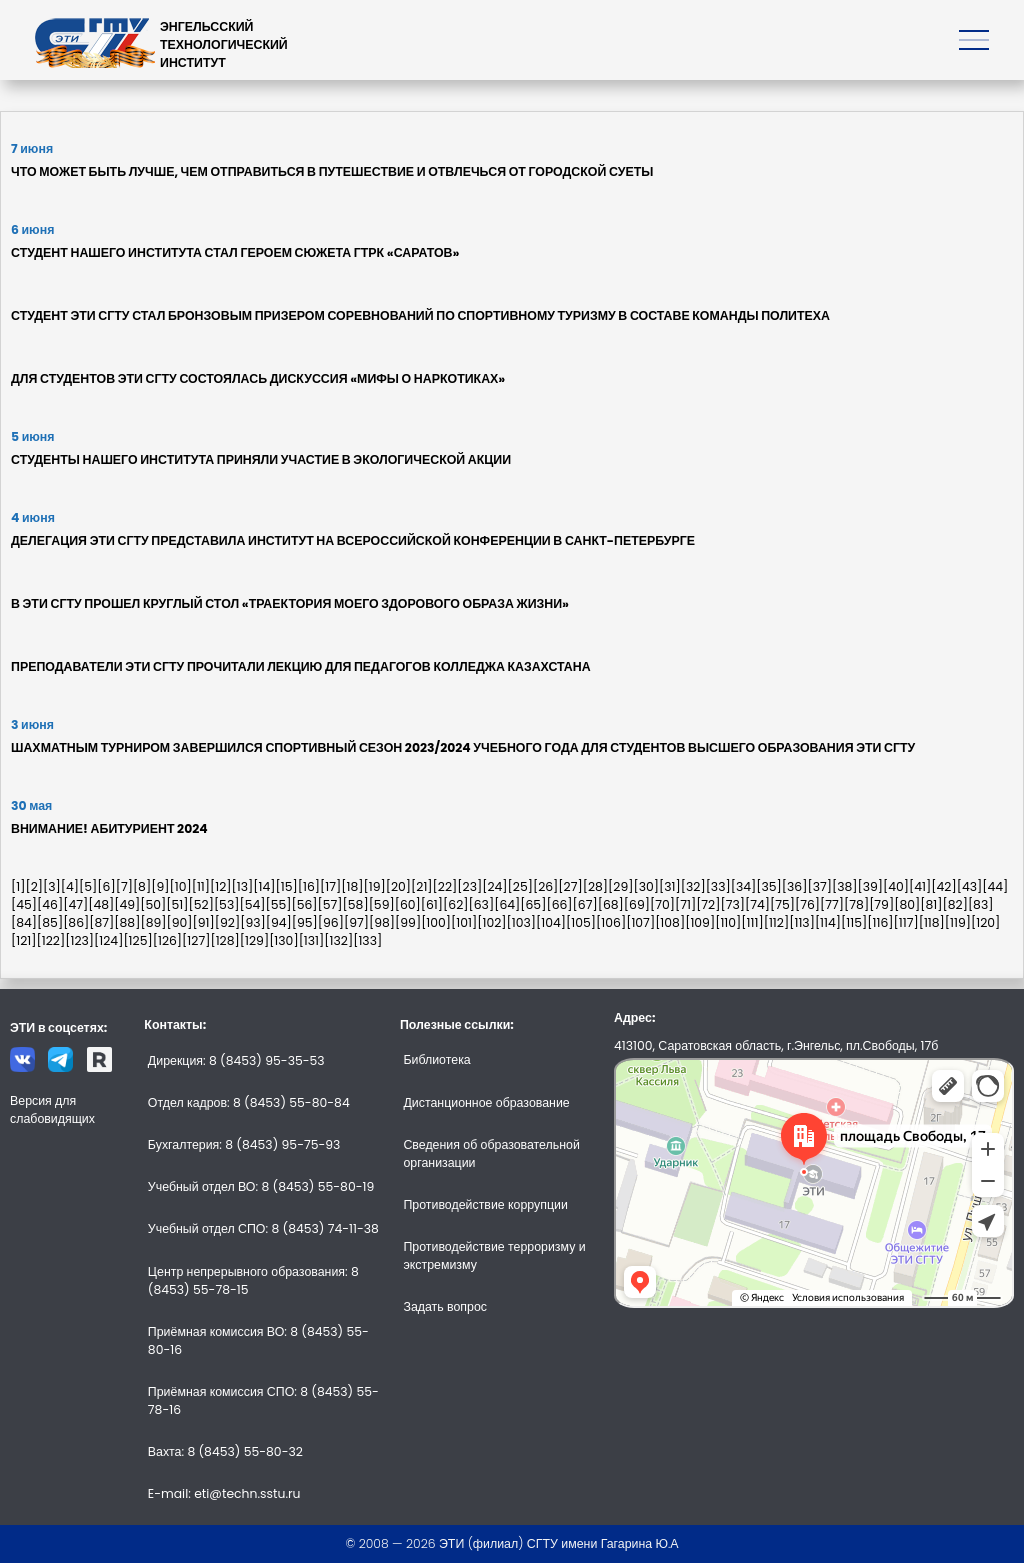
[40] (896, 886)
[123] (79, 940)
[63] (482, 904)
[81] (931, 904)
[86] (76, 922)
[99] (408, 922)
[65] (533, 904)
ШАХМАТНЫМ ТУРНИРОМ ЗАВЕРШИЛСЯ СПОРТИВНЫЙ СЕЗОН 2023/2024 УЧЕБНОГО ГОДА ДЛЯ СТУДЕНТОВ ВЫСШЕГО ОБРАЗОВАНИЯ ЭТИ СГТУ (463, 747)
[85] (50, 922)
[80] (907, 904)
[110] (728, 922)
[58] (356, 904)
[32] (693, 886)
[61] (432, 904)
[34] (744, 886)
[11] (201, 886)
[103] (522, 922)
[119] (958, 922)
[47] (75, 904)
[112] (777, 922)
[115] (854, 922)
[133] (367, 940)
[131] (312, 940)
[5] (88, 886)
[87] (101, 922)
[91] (204, 922)
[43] (970, 886)
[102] (491, 922)
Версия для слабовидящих (52, 1109)
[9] (160, 886)
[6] (106, 886)
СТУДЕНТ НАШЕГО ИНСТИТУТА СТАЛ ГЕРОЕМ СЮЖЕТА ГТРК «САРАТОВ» (235, 252)
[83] (981, 904)
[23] (469, 886)
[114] (828, 922)
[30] (647, 886)
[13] (243, 886)
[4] (70, 886)
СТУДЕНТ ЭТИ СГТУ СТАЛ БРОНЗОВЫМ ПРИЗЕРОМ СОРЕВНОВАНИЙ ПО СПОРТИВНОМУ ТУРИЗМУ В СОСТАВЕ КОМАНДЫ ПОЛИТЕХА (420, 315)
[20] (398, 886)
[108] (670, 922)
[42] (943, 886)
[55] (278, 904)
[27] (570, 886)
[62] (455, 904)
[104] (551, 922)
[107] (640, 922)
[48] (101, 904)
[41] (920, 886)
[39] (870, 886)
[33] (718, 886)
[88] (127, 922)
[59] (382, 904)
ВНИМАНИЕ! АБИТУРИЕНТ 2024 (109, 828)
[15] (287, 886)
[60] (408, 904)
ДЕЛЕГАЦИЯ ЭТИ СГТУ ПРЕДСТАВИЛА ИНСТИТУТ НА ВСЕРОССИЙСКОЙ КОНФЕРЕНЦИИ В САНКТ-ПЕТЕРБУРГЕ (353, 540)
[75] (782, 904)
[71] (685, 904)
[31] (670, 886)
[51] (177, 904)
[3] (52, 886)
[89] (153, 922)
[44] (995, 886)
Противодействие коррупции (485, 1204)
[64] (507, 904)
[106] (611, 922)
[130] (284, 940)
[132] (338, 940)
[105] (581, 922)
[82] (954, 904)
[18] (352, 886)
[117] (905, 922)
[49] (127, 904)
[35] (769, 886)
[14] (264, 886)
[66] (559, 904)
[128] (224, 940)
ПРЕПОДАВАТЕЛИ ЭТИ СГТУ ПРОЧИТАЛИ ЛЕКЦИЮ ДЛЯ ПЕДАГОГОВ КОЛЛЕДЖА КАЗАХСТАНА (301, 666)
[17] (330, 886)
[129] (254, 940)
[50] (153, 904)
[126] (167, 940)
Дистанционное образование (486, 1102)
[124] (108, 940)
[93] (253, 922)
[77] (832, 904)
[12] (221, 886)
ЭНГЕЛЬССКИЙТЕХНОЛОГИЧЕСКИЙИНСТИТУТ (224, 44)
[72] (708, 904)
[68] (611, 904)
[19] (374, 886)
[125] (137, 940)
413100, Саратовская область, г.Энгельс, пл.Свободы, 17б (776, 1045)
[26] (545, 886)
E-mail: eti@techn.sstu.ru (224, 1493)
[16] (309, 886)
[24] (494, 886)
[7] (124, 886)
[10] (180, 886)
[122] (51, 940)
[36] (795, 886)
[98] (382, 922)
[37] (819, 886)
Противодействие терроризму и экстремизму (494, 1255)
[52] (201, 904)
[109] (700, 922)
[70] (662, 904)
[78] (856, 904)
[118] (932, 922)
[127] (196, 940)
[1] (18, 886)
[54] (252, 904)
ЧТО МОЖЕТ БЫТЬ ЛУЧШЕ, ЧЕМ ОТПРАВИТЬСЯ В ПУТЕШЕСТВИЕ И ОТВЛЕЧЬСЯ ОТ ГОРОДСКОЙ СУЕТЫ (332, 171)
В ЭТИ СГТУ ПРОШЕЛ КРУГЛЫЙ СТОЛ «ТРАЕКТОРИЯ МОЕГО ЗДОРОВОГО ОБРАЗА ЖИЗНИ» (290, 603)
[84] (24, 922)
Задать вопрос (445, 1306)
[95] (305, 922)
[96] (331, 922)
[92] (227, 922)
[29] (620, 886)
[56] (304, 904)
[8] (142, 886)
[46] (50, 904)
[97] (356, 922)
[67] (585, 904)
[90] (179, 922)
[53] (227, 904)
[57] (330, 904)
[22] (445, 886)
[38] (845, 886)
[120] (985, 922)
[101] (464, 922)
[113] (802, 922)
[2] (34, 886)
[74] (757, 904)
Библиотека (436, 1059)
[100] (436, 922)
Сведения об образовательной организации (491, 1153)
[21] (422, 886)
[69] (637, 904)
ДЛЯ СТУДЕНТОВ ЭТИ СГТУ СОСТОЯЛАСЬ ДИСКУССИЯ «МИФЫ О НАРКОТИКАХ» (258, 378)
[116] (880, 922)
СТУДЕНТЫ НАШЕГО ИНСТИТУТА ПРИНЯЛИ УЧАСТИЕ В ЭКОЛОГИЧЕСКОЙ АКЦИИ (261, 459)
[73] (732, 904)
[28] (595, 886)
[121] (24, 940)
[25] (520, 886)
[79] (881, 904)
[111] (752, 922)
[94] (279, 922)
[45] (24, 904)
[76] (807, 904)
